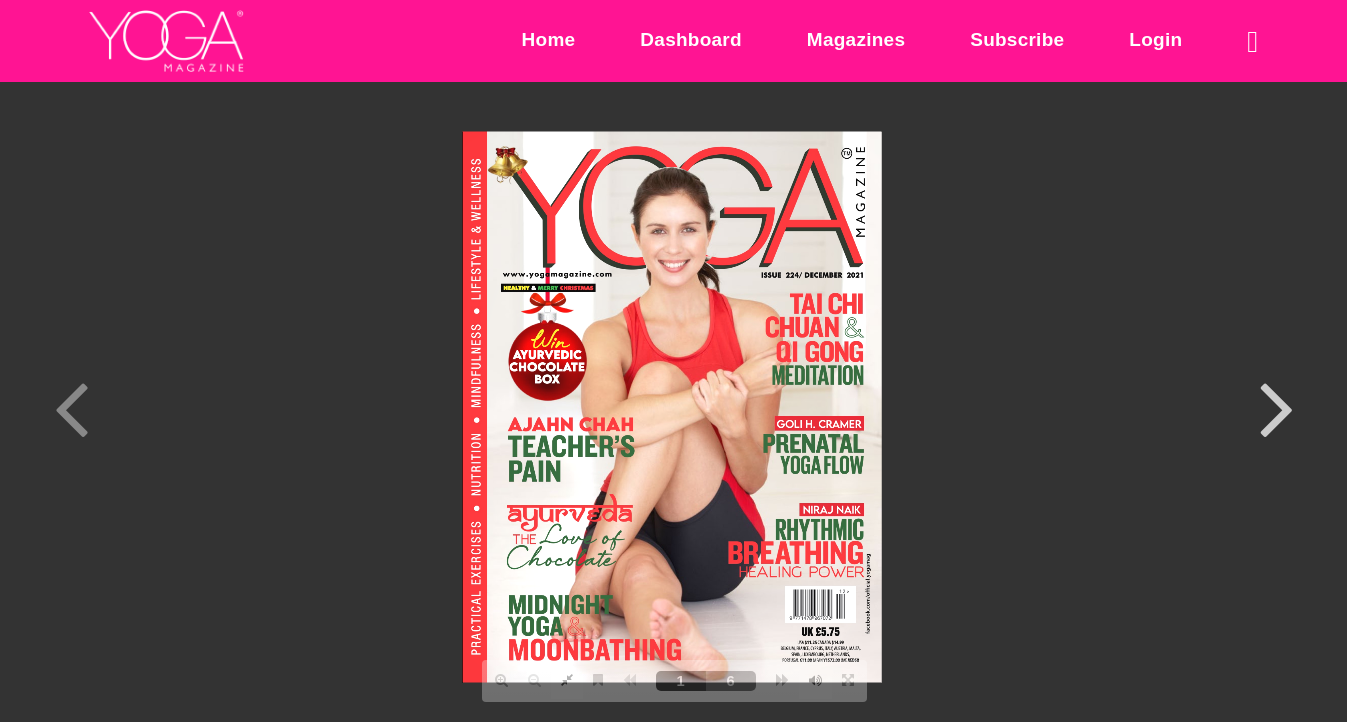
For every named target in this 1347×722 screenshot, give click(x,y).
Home (549, 39)
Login (1155, 39)
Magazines (856, 39)
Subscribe (1017, 39)
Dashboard (691, 39)
